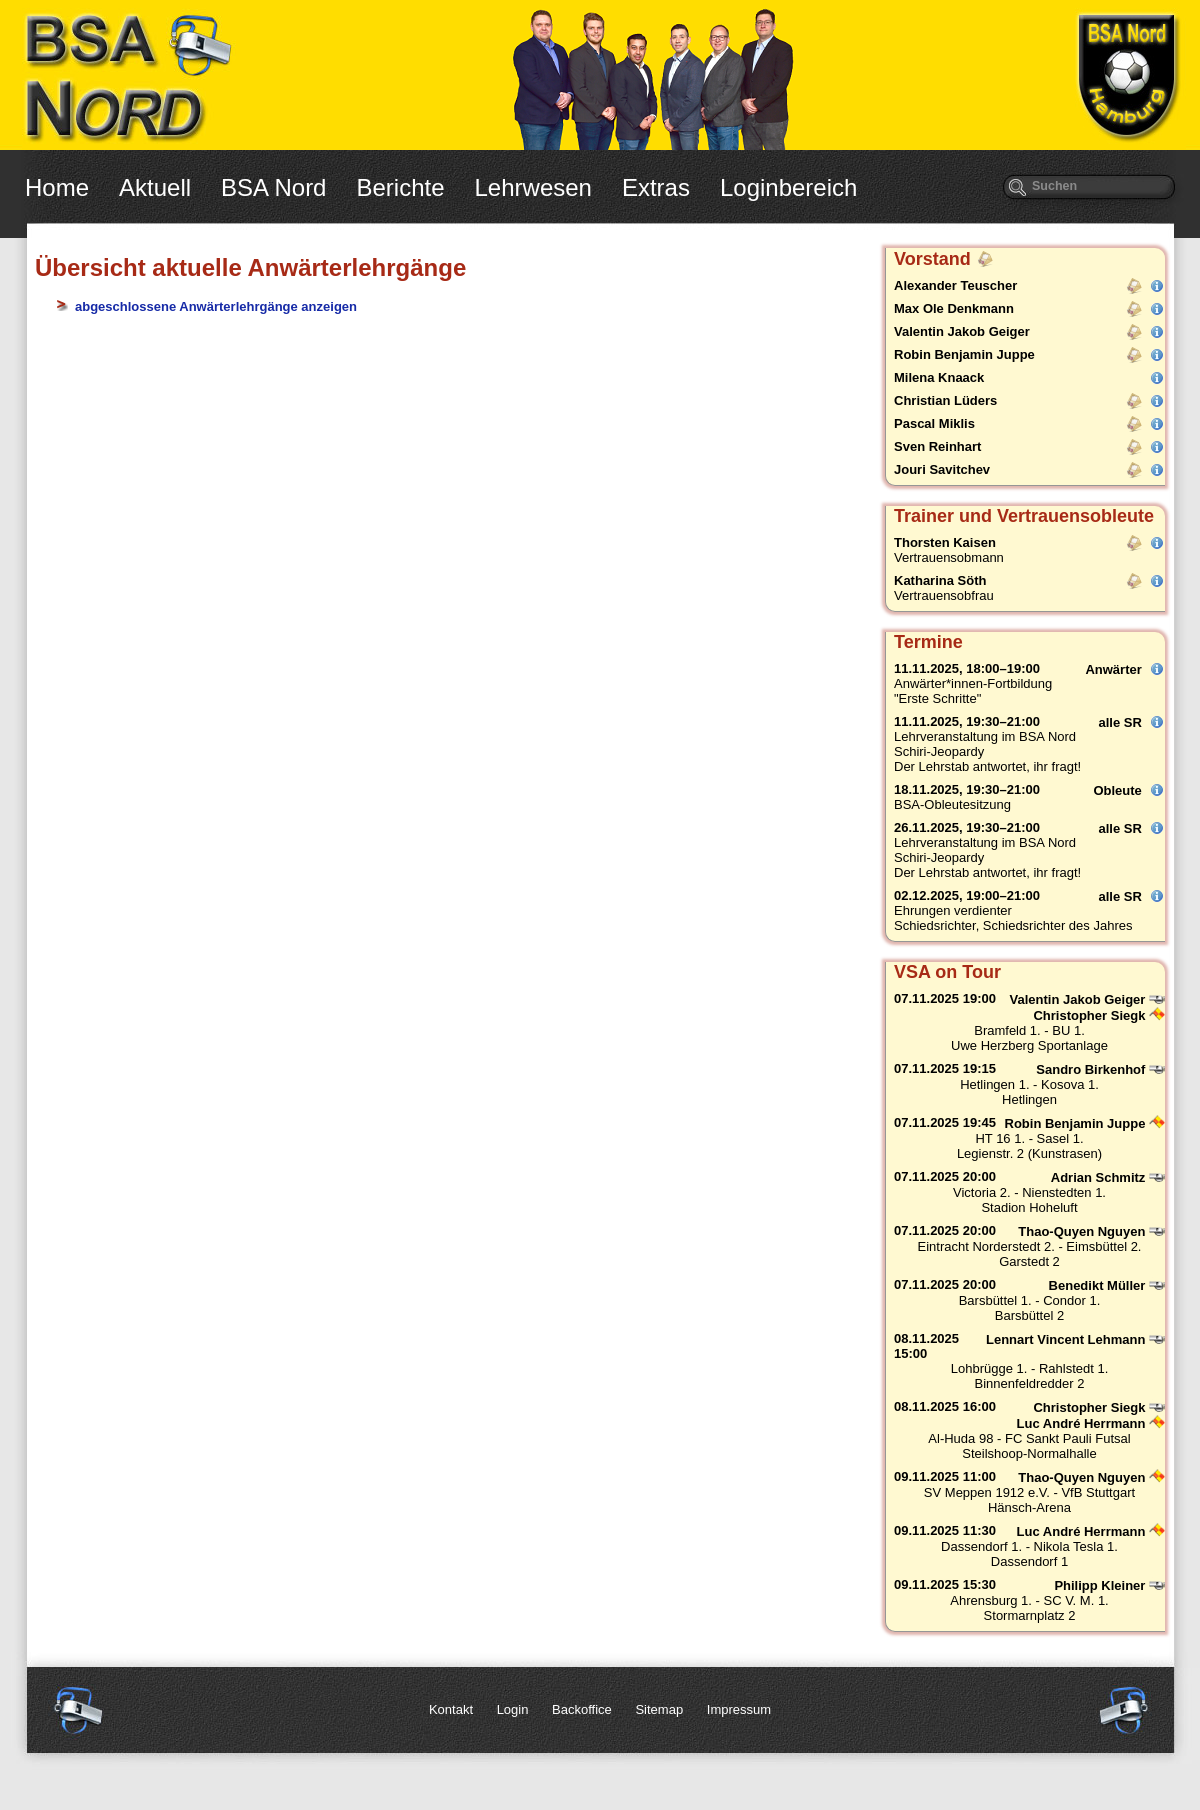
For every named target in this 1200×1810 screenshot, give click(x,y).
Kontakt (451, 1709)
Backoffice (582, 1709)
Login (513, 1709)
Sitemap (659, 1709)
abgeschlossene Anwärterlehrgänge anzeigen (216, 306)
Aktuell (155, 187)
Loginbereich (788, 187)
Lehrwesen (533, 187)
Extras (656, 187)
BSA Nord (273, 187)
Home (57, 187)
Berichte (400, 187)
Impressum (739, 1709)
